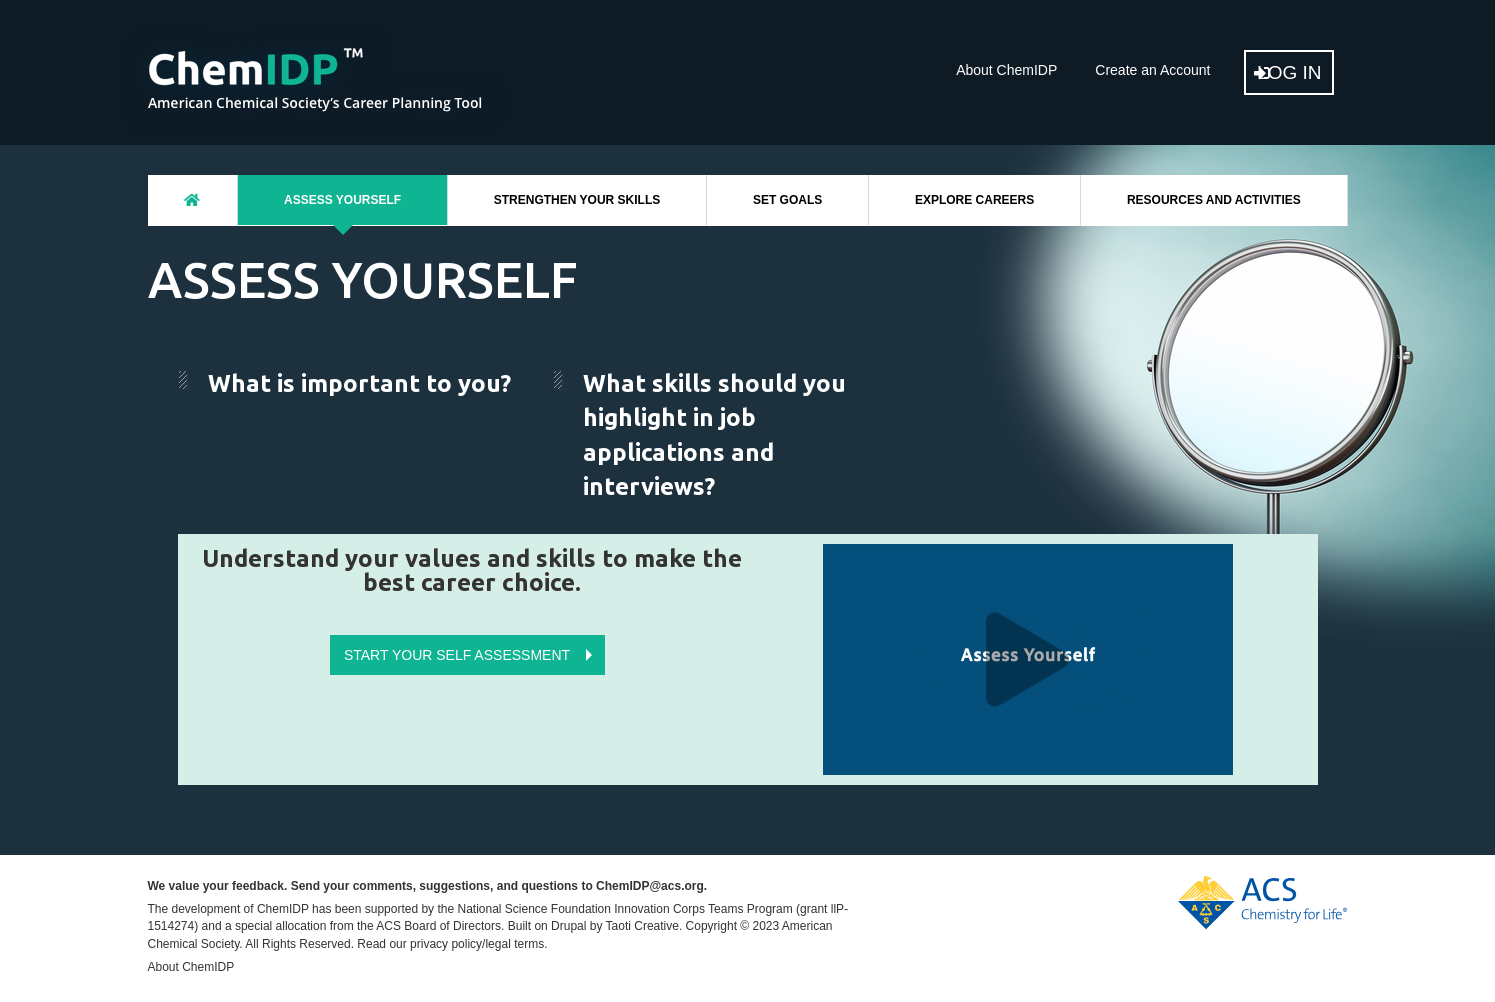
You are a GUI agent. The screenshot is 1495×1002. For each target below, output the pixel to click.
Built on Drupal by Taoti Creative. (595, 926)
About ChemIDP (1006, 70)
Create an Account (1152, 70)
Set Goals (787, 200)
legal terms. (516, 944)
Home (193, 200)
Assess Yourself (342, 200)
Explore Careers (974, 200)
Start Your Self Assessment (457, 655)
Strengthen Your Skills (577, 200)
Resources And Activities (1214, 200)
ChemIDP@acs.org (650, 886)
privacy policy (446, 944)
